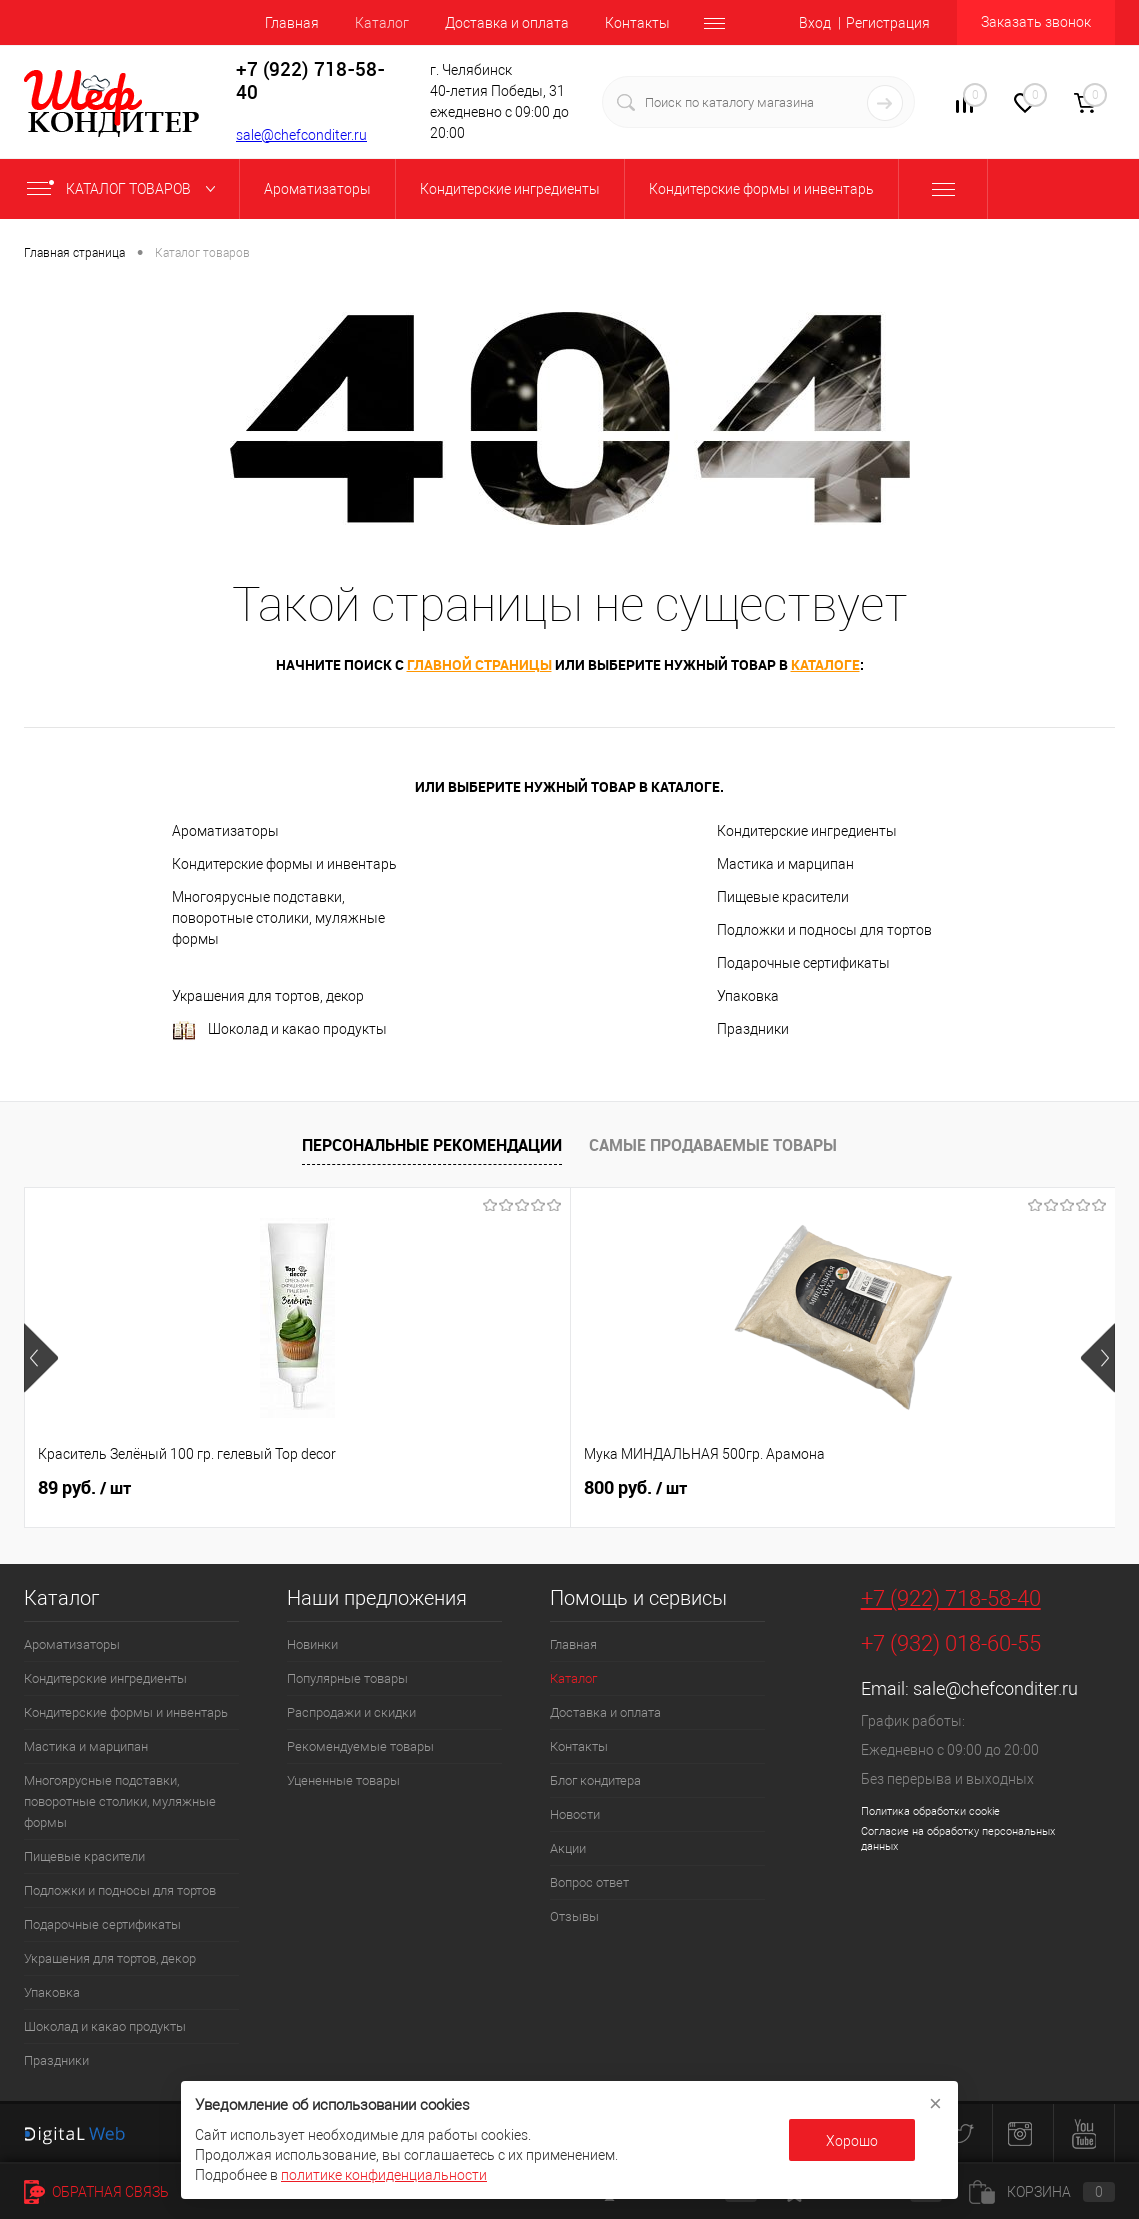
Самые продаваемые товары (713, 1145)
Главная (292, 23)
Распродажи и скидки (351, 1712)
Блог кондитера (595, 1780)
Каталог (382, 23)
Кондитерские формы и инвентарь (284, 864)
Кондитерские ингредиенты (807, 831)
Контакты (637, 23)
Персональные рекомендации (432, 1145)
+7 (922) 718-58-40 (951, 1598)
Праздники (753, 1029)
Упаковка (748, 996)
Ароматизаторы (225, 831)
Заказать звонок (1036, 22)
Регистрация (888, 23)
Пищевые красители (783, 897)
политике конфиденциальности (384, 2175)
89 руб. (84, 1488)
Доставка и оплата (507, 23)
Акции (568, 1848)
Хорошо (852, 2141)
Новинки (312, 1644)
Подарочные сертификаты (803, 963)
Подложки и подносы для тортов (824, 930)
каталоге (825, 664)
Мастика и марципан (785, 864)
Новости (575, 1814)
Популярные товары (347, 1678)
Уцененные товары (343, 1780)
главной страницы (479, 664)
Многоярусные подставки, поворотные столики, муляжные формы (278, 918)
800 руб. (453, 1488)
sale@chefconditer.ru (301, 135)
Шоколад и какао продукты (279, 1030)
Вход (815, 23)
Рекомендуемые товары (360, 1746)
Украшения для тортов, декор (268, 996)
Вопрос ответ (589, 1882)
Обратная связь (96, 2192)
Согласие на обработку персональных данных (958, 1839)
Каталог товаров (125, 189)
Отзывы (574, 1916)
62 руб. (811, 1488)
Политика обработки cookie (930, 1811)
